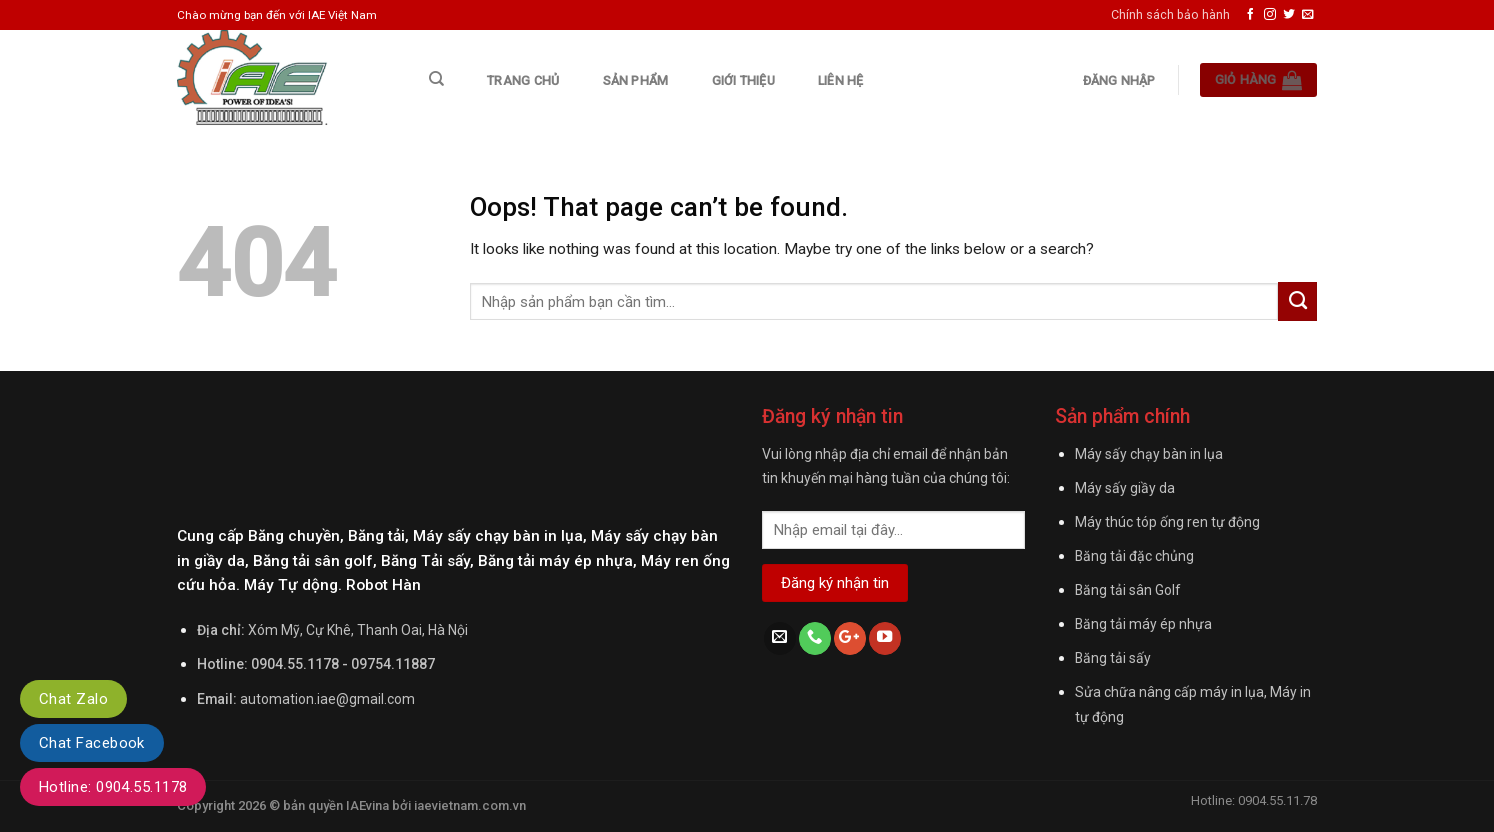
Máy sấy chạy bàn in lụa (1149, 454)
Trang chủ (523, 80)
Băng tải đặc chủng (1134, 556)
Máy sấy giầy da (1125, 488)
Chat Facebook (92, 743)
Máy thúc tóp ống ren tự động (1167, 522)
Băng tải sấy (1113, 658)
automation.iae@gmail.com (327, 699)
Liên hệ (841, 80)
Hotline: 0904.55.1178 (113, 787)
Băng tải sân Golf (1127, 590)
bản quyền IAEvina (336, 805)
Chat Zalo (73, 699)
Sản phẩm (636, 80)
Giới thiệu (743, 80)
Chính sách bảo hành (1170, 14)
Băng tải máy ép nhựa (1143, 624)
